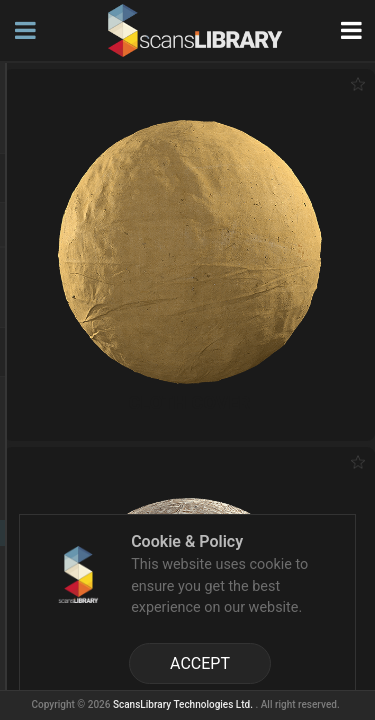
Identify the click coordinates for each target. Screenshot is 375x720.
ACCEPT (200, 663)
